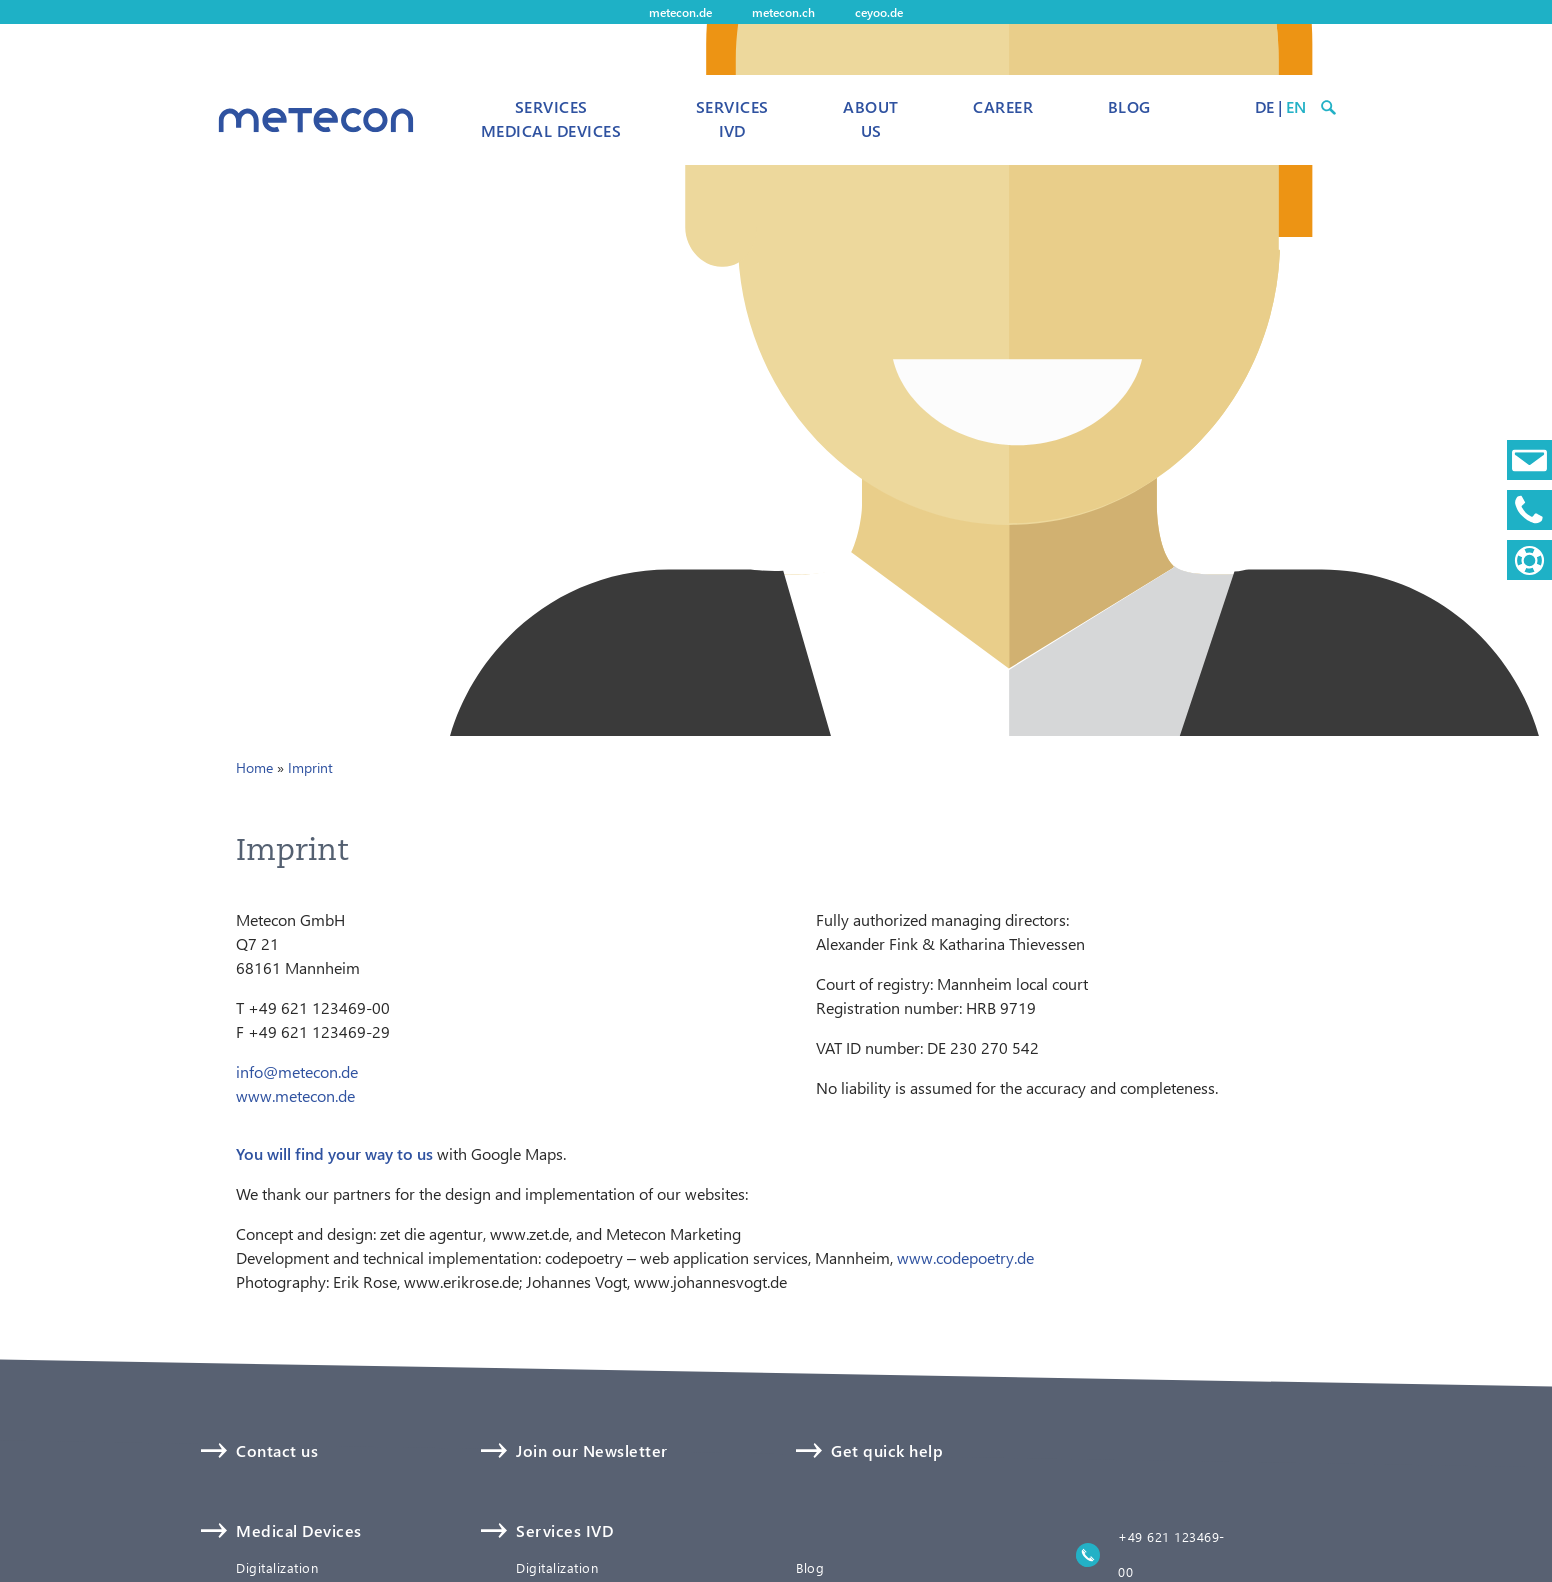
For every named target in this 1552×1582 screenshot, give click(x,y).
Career (1003, 106)
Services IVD (732, 118)
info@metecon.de (297, 1071)
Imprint (310, 767)
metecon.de (680, 12)
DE (1264, 106)
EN (1296, 106)
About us (870, 118)
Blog (1129, 106)
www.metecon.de (295, 1095)
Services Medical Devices (551, 118)
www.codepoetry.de (965, 1257)
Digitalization (277, 1568)
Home (254, 767)
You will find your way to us (334, 1153)
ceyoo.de (879, 12)
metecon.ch (783, 12)
